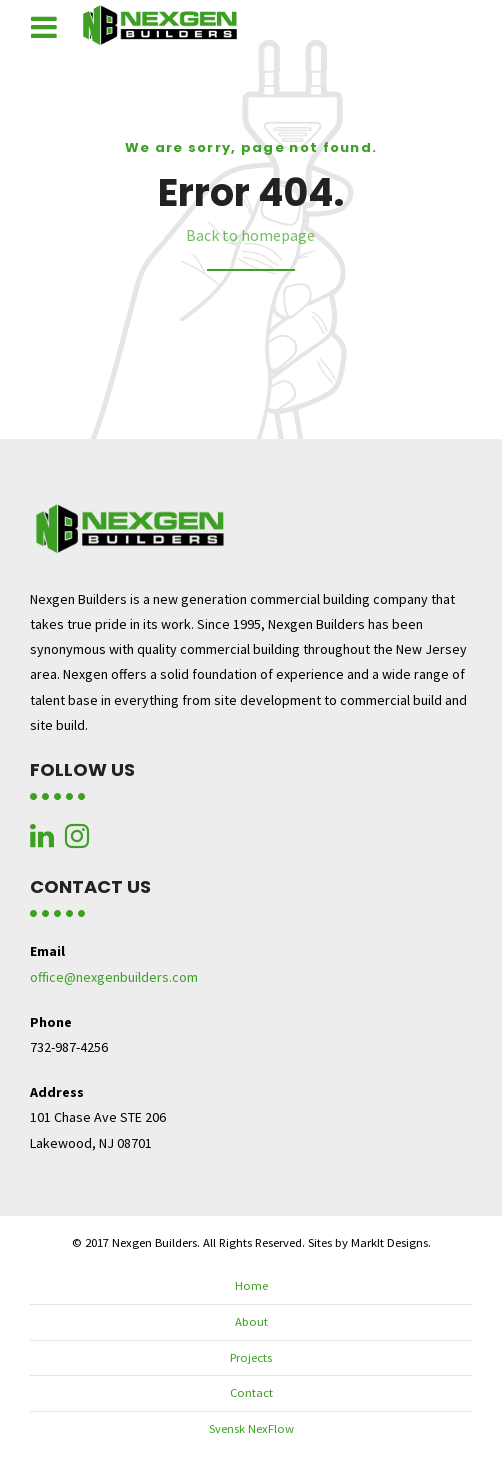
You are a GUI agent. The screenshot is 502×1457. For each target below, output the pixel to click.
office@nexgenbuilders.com (114, 977)
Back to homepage (250, 235)
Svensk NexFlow (251, 1428)
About (251, 1321)
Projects (251, 1357)
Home (251, 1285)
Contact (251, 1392)
